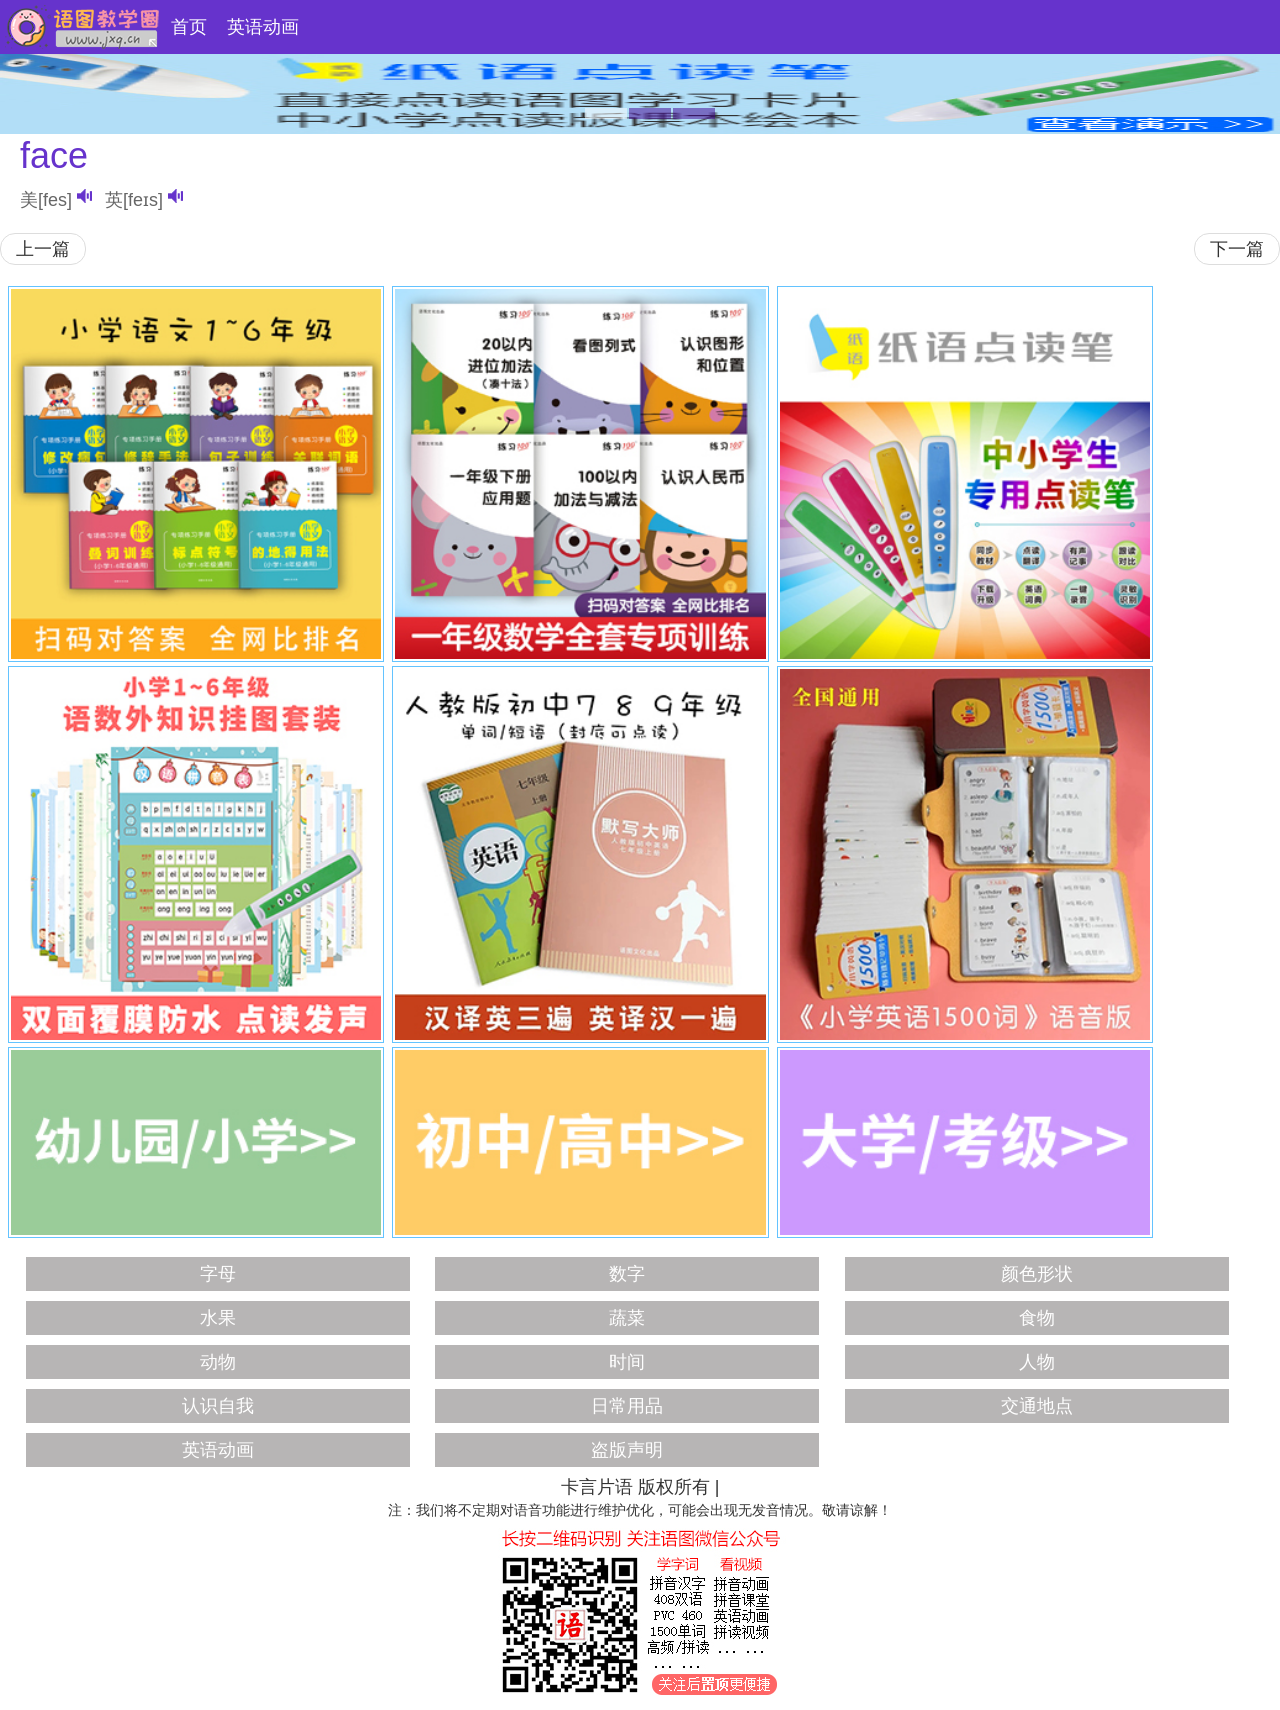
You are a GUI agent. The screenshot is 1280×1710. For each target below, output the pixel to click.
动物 (218, 1362)
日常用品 (627, 1406)
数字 (627, 1274)
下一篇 (1237, 249)
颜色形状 (1037, 1274)
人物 (1037, 1362)
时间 (627, 1362)
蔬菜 (627, 1318)
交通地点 (1037, 1406)
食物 (1037, 1318)
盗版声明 (627, 1450)
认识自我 (218, 1406)
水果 (218, 1318)
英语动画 (263, 27)
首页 (189, 27)
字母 (218, 1274)
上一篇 (43, 249)
